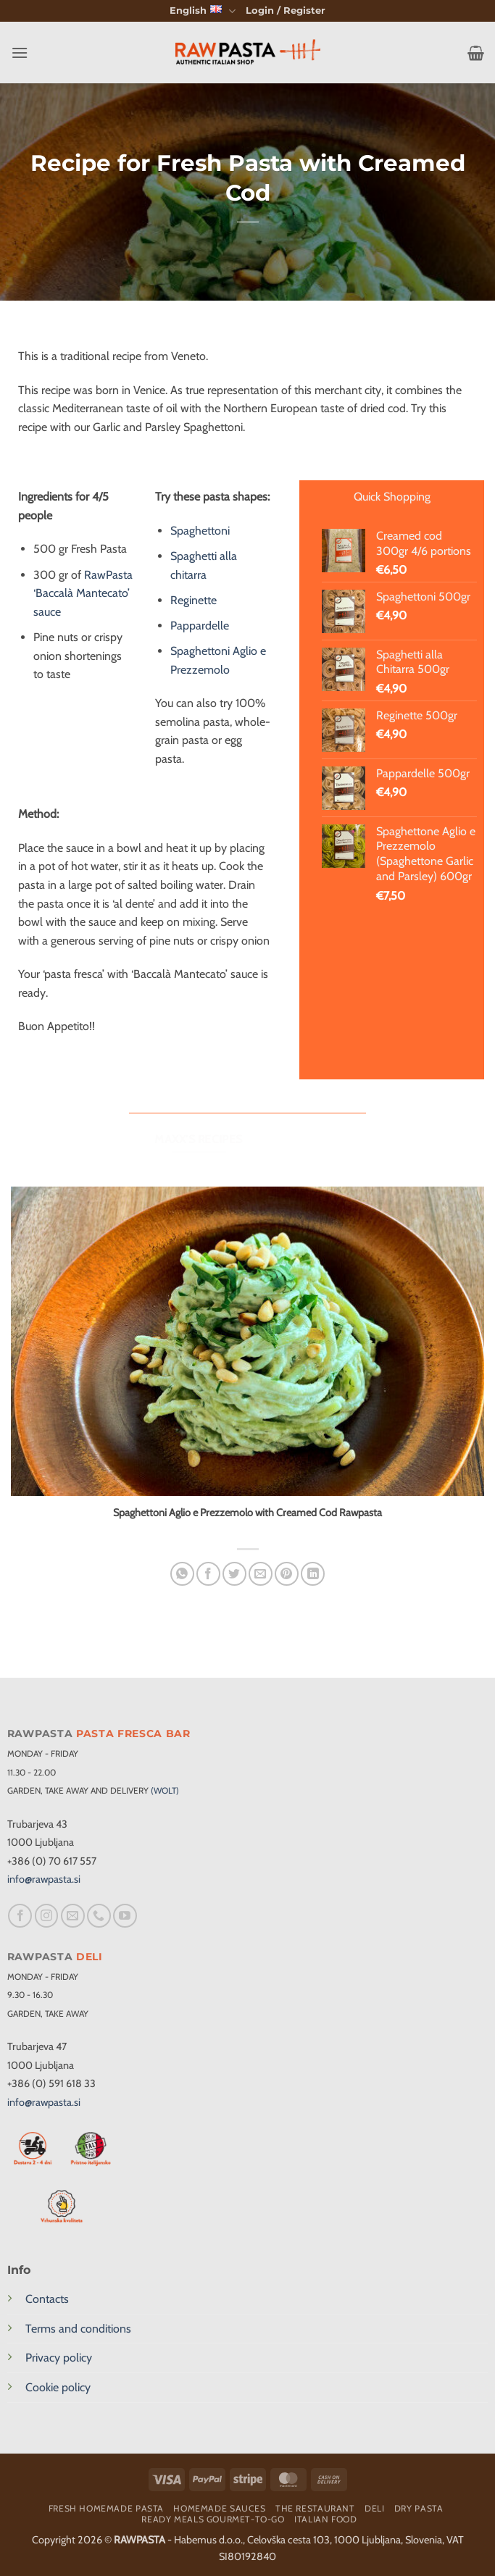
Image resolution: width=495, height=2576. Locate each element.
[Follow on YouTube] (125, 1916)
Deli (374, 2508)
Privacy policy (58, 2357)
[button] (285, 11)
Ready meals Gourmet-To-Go (212, 2519)
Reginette (193, 600)
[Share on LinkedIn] (313, 1574)
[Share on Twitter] (234, 1574)
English (202, 11)
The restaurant (315, 2508)
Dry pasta (419, 2508)
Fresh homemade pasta (106, 2508)
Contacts (47, 2299)
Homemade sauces (219, 2508)
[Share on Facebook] (208, 1574)
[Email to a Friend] (261, 1574)
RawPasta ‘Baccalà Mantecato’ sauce (83, 593)
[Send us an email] (73, 1916)
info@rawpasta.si (43, 1879)
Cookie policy (58, 2387)
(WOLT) (165, 1790)
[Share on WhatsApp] (182, 1574)
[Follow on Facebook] (20, 1916)
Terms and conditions (78, 2328)
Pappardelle (199, 625)
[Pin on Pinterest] (287, 1574)
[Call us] (99, 1916)
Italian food (325, 2519)
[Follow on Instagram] (47, 1916)
